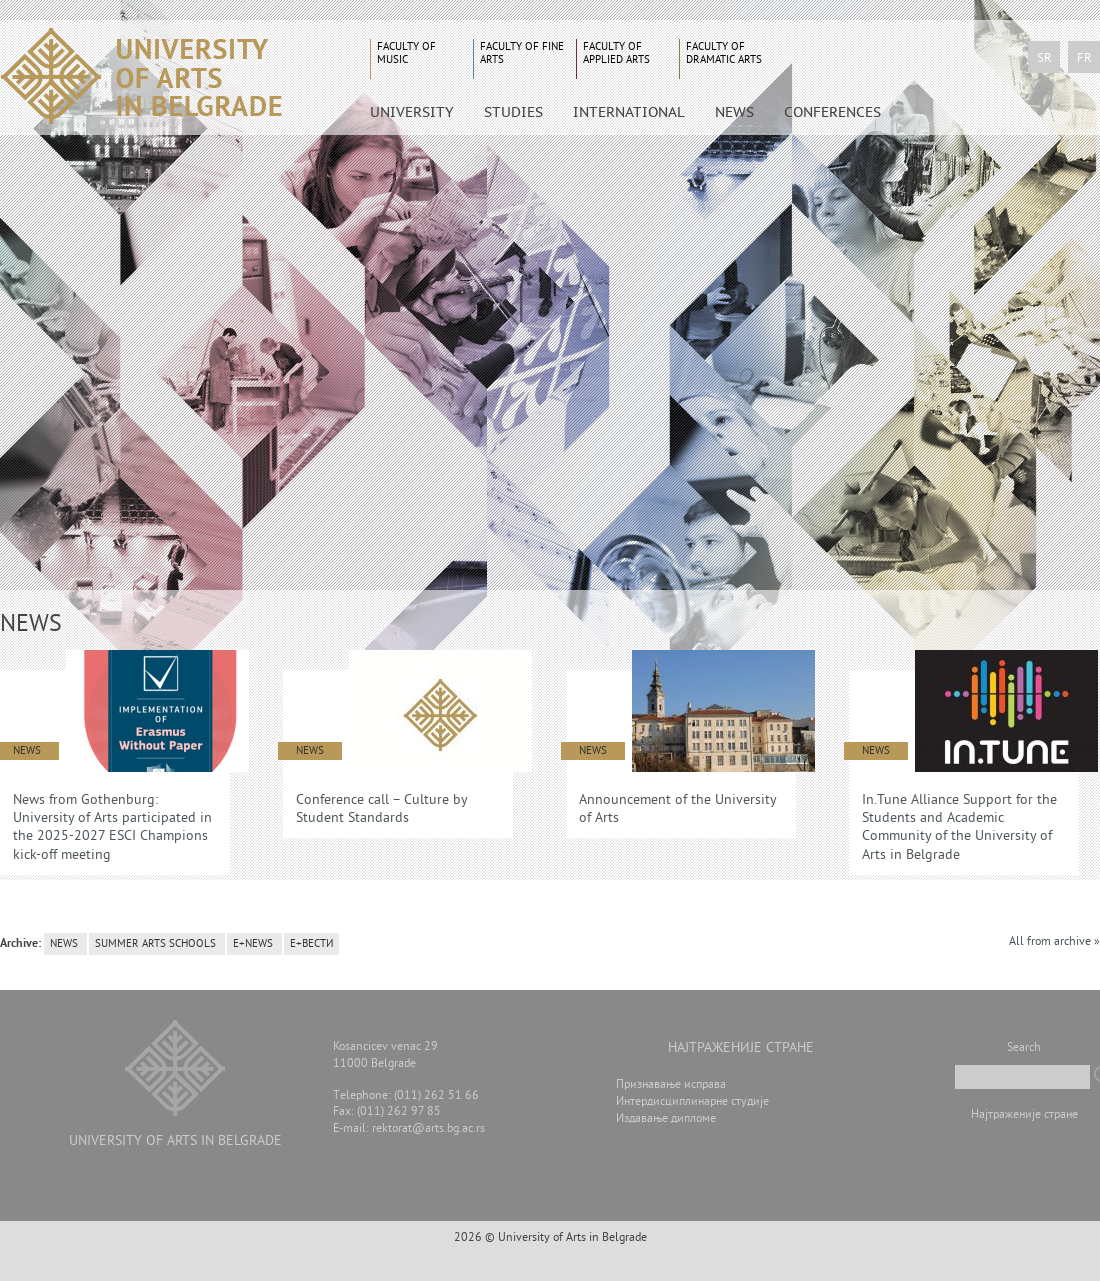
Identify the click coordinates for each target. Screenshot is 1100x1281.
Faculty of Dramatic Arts (724, 53)
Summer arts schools (155, 944)
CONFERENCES (832, 112)
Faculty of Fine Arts (522, 53)
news (64, 944)
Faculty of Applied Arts (616, 53)
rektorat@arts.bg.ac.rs (428, 1129)
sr (1044, 59)
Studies (513, 112)
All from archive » (1054, 942)
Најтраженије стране (1024, 1115)
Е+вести (311, 944)
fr (1084, 59)
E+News (253, 944)
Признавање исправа (671, 1085)
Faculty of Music (406, 53)
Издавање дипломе (666, 1119)
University (412, 112)
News (734, 112)
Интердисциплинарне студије (692, 1102)
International (629, 112)
